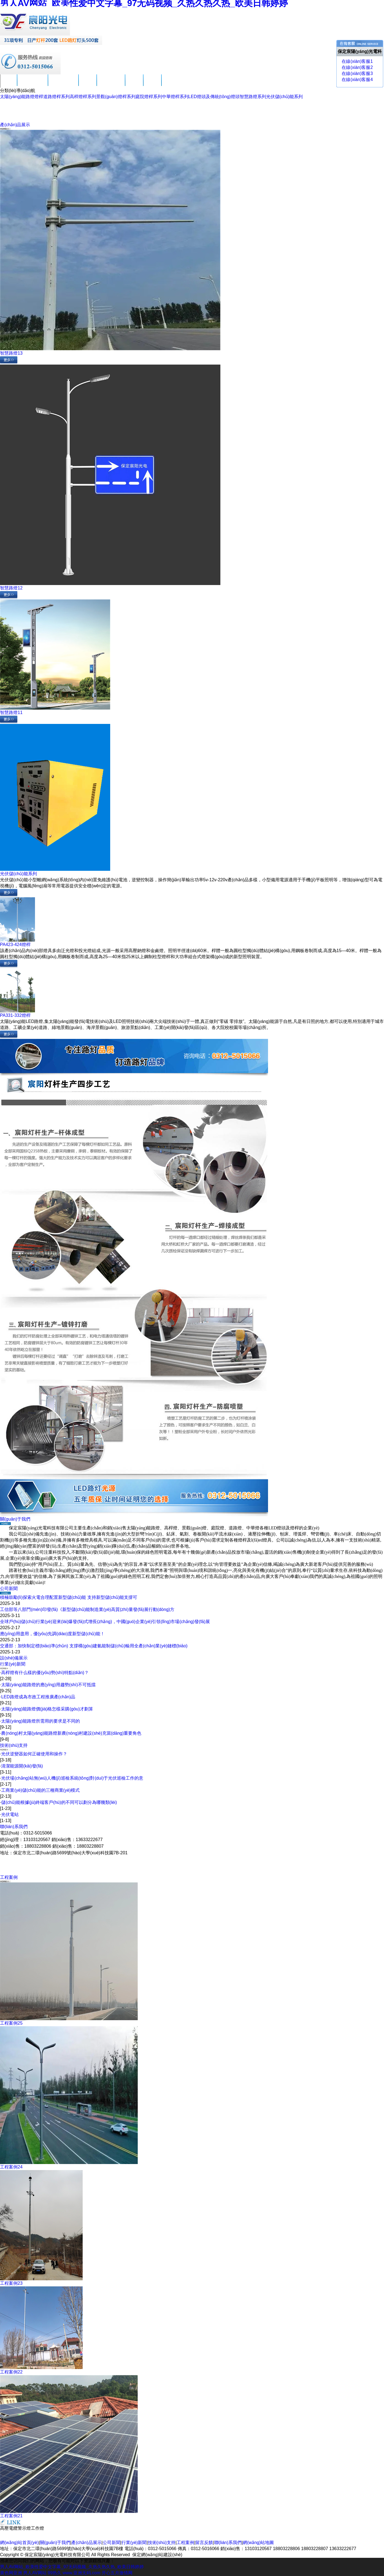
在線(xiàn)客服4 (356, 79)
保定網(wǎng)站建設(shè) (157, 2554)
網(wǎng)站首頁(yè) (19, 2542)
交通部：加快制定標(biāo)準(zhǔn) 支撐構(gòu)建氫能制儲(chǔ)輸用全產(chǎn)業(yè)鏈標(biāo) (94, 1645)
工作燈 (37, 2528)
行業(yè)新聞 (12, 1664)
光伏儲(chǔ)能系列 (284, 96)
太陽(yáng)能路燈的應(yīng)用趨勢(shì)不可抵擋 (48, 1684)
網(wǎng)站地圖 (258, 2542)
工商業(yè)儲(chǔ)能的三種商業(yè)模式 (40, 1790)
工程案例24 (11, 2167)
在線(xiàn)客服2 (356, 67)
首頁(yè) (8, 84)
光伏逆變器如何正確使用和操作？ (34, 1754)
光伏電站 (10, 1814)
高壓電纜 (9, 2528)
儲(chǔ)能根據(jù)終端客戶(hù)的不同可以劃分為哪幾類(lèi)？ (59, 1802)
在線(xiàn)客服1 (356, 61)
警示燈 (24, 2528)
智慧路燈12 (11, 588)
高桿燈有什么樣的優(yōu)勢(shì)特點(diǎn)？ (44, 1672)
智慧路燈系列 (253, 96)
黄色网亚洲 (11, 2572)
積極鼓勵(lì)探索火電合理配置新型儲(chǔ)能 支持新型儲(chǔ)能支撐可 (68, 1597)
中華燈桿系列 (175, 96)
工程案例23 (11, 2283)
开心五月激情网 (117, 2572)
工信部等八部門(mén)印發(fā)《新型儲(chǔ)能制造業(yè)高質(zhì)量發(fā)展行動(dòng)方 (87, 1609)
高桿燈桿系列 (83, 96)
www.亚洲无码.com (81, 2572)
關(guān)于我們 (32, 84)
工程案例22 (11, 2372)
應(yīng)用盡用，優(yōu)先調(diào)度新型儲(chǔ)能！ (52, 1633)
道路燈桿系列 (56, 96)
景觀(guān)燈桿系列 (115, 96)
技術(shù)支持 (111, 84)
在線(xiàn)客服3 (356, 73)
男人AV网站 (34, 2572)
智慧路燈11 (11, 712)
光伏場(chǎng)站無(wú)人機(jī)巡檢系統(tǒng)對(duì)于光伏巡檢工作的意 (72, 1778)
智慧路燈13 (11, 353)
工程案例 (134, 84)
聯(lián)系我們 (175, 84)
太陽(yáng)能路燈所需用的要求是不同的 (40, 1721)
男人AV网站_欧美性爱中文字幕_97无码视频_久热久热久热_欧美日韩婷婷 (72, 2566)
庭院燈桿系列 (149, 96)
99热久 (54, 2572)
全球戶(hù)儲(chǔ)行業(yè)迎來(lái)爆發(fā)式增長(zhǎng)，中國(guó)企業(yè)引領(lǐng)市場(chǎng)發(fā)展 (105, 1621)
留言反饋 (152, 84)
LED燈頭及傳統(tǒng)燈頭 (214, 96)
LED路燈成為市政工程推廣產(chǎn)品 (38, 1696)
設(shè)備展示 (14, 1658)
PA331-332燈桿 (15, 1015)
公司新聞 (87, 84)
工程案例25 (11, 2023)
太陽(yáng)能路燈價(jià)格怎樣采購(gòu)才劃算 (47, 1709)
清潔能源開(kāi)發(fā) (22, 1766)
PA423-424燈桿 (15, 944)
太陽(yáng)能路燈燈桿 (21, 96)
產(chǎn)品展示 (63, 84)
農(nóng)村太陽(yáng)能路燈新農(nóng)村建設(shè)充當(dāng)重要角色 (71, 1733)
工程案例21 (11, 2515)
